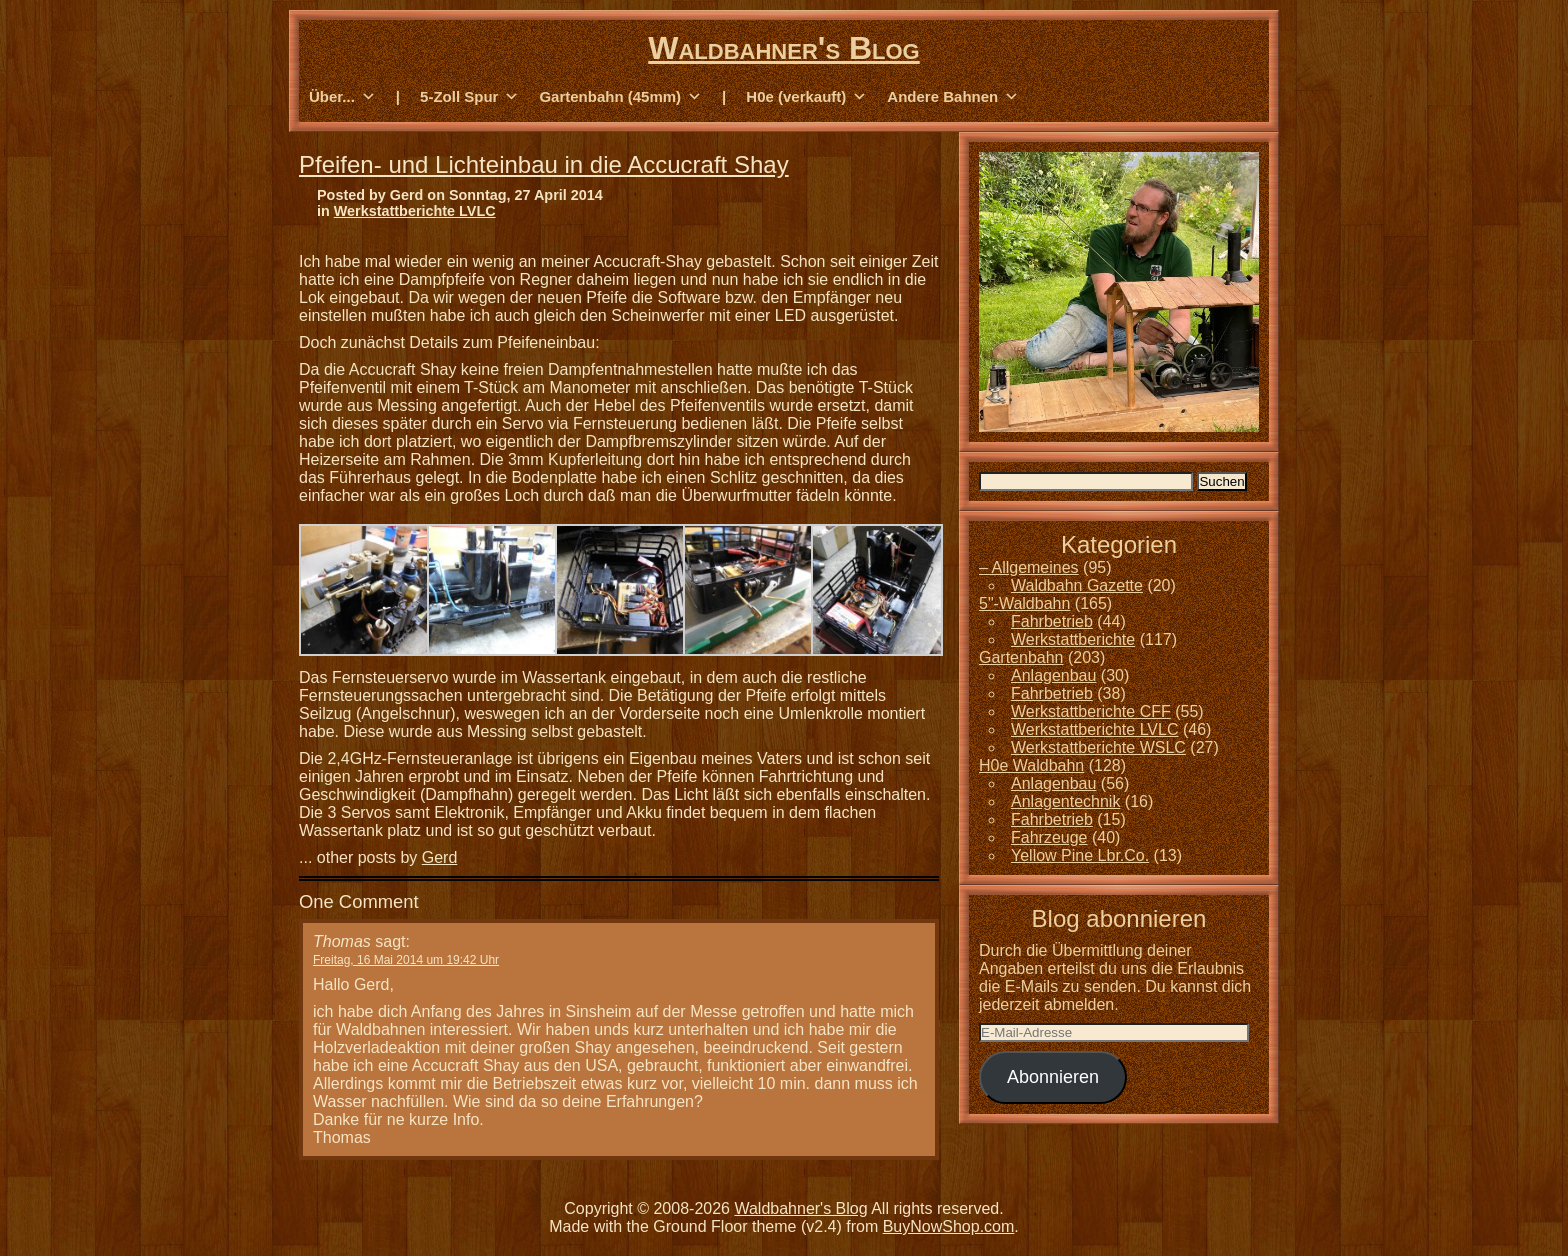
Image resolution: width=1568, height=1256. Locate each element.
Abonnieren (1053, 1077)
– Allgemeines (1029, 567)
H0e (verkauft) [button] (806, 97)
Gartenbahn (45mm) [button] (620, 97)
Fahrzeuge (1049, 837)
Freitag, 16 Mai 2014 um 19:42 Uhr (406, 960)
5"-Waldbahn (1024, 603)
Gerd (440, 857)
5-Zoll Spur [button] (469, 97)
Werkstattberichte (1073, 639)
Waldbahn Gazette (1077, 585)
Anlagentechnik (1065, 801)
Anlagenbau (1053, 675)
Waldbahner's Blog (783, 48)
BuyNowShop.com (949, 1226)
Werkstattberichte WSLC (1098, 747)
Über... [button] (342, 97)
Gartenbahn (1021, 657)
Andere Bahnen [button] (953, 97)
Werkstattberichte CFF (1091, 711)
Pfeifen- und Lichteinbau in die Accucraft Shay (544, 164)
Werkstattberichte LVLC (415, 211)
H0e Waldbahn (1031, 765)
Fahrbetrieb (1052, 621)
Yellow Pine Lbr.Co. (1080, 855)
